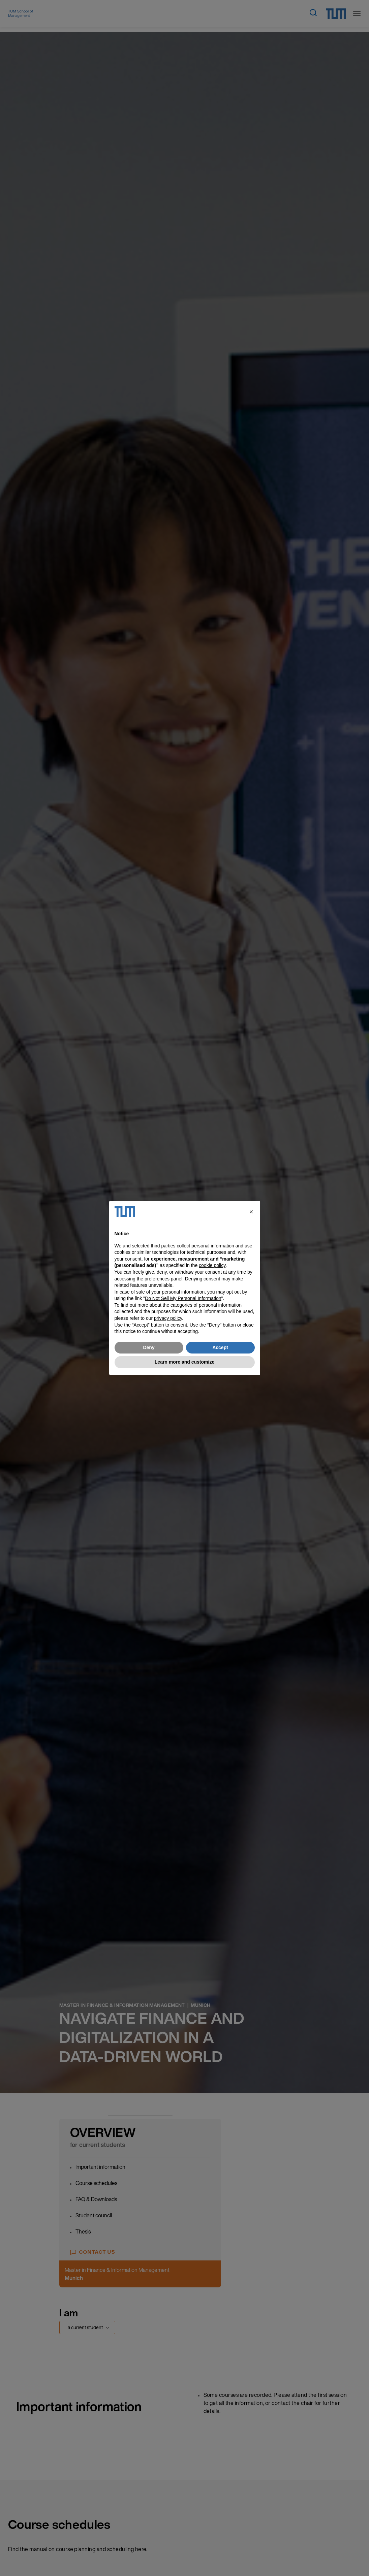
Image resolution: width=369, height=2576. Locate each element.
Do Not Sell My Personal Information (183, 1298)
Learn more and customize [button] (184, 1362)
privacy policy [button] (168, 1318)
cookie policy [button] (212, 1265)
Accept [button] (220, 1347)
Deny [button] (148, 1347)
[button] (251, 1211)
